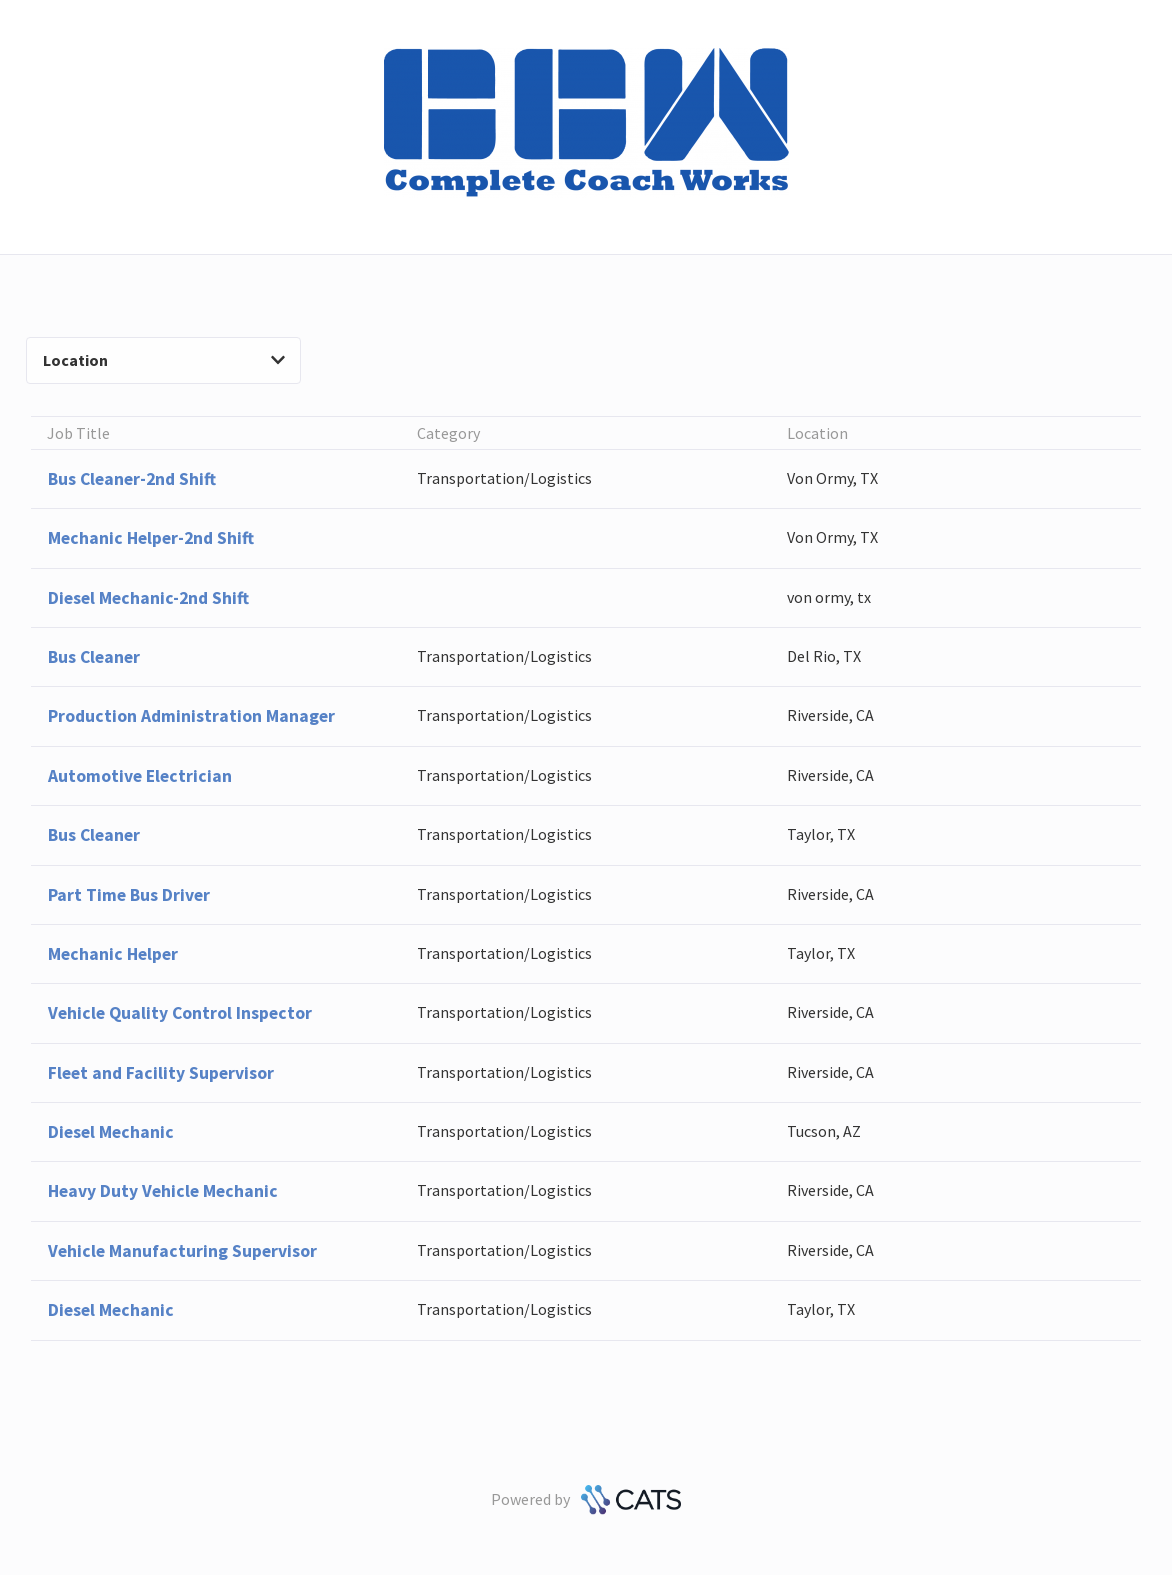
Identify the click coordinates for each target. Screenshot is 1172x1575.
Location (164, 360)
